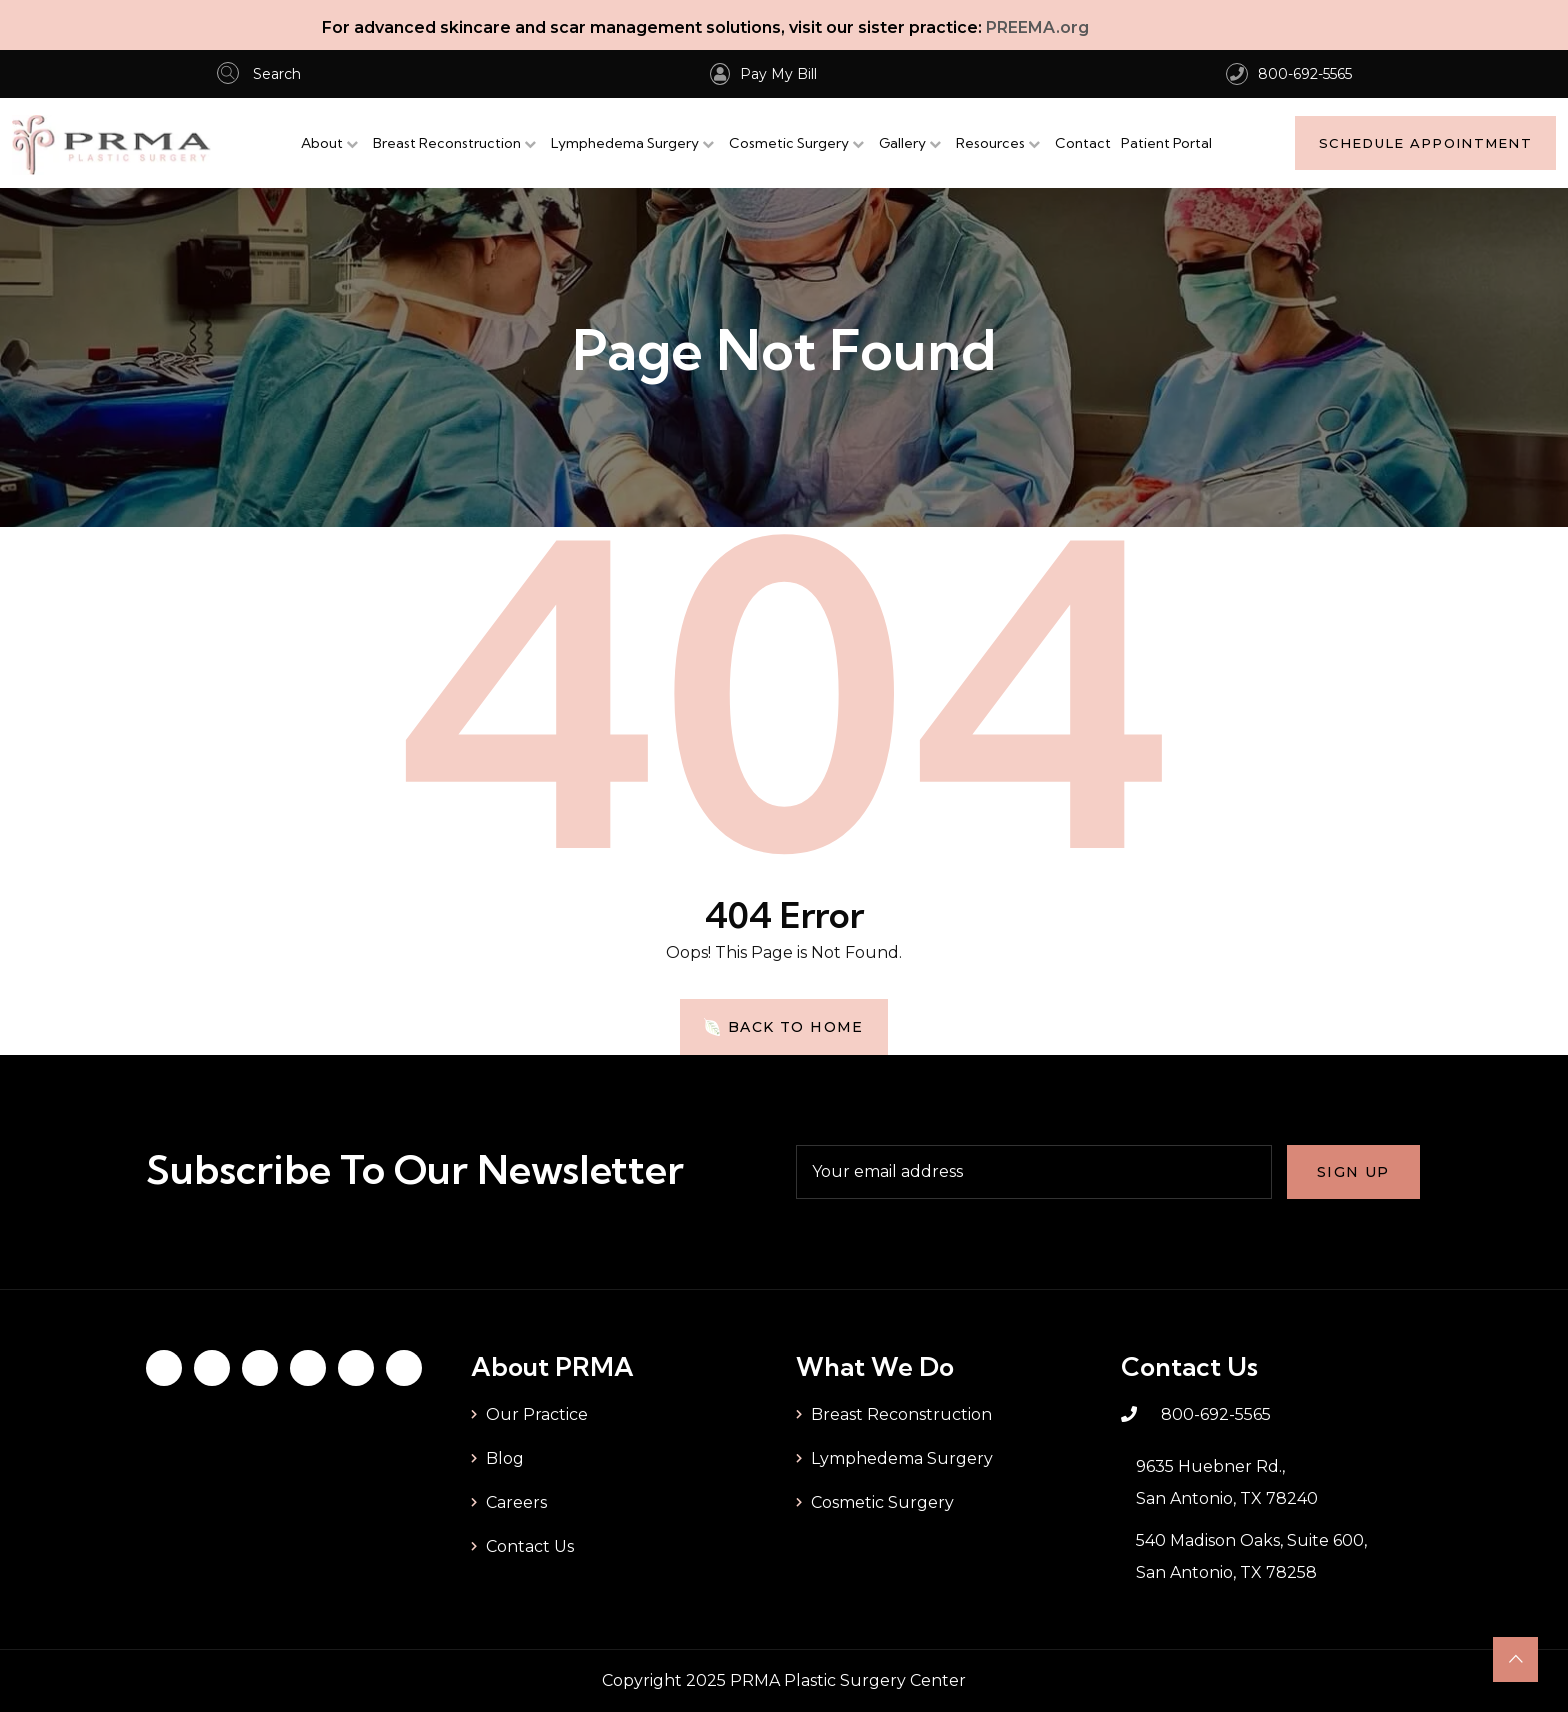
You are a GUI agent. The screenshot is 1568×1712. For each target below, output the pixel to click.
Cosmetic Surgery (789, 143)
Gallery (902, 143)
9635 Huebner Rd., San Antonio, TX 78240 (1227, 1482)
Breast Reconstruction (447, 143)
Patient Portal (1166, 143)
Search (259, 74)
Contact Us (530, 1546)
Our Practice (537, 1414)
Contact (1083, 143)
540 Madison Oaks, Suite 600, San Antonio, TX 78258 (1251, 1556)
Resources (990, 143)
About (322, 143)
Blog (505, 1458)
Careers (516, 1502)
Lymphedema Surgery (625, 143)
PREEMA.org (1037, 27)
